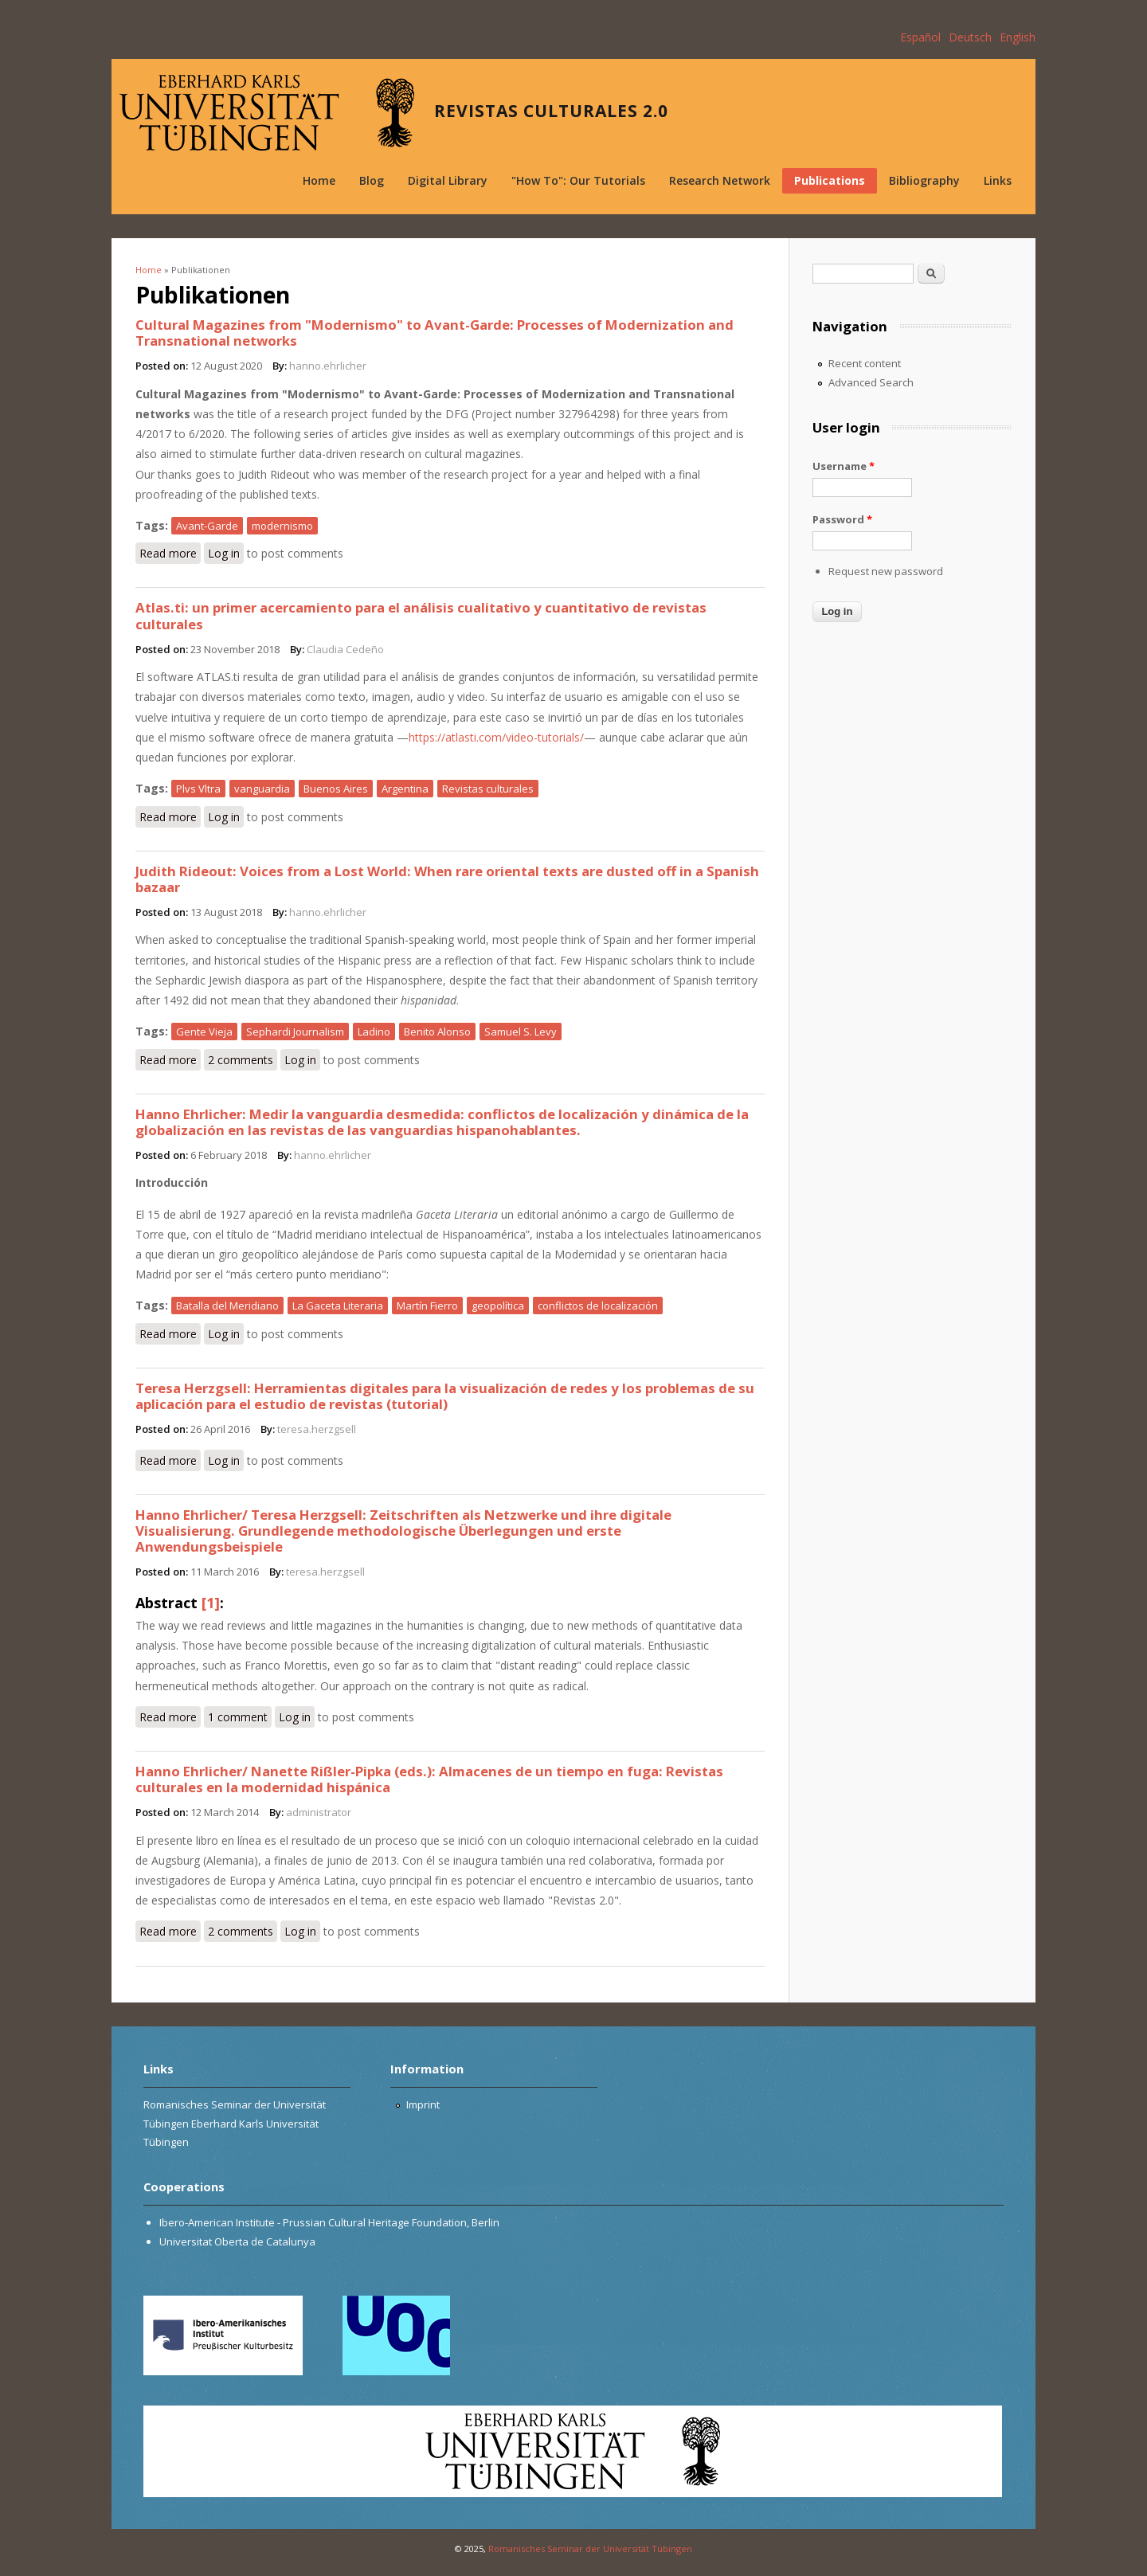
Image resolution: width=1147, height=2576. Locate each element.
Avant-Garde (207, 526)
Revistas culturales (488, 788)
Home (319, 180)
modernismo (282, 526)
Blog (371, 180)
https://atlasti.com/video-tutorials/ (496, 737)
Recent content (864, 363)
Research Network (719, 180)
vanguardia (262, 788)
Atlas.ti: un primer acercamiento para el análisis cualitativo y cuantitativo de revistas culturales (421, 615)
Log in (224, 553)
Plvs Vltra (198, 788)
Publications (829, 180)
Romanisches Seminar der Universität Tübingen (590, 2548)
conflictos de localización (598, 1305)
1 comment (238, 1717)
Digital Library (447, 180)
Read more (170, 552)
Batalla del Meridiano (227, 1305)
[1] (211, 1602)
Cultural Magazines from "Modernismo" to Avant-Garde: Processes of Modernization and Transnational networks (434, 332)
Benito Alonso (437, 1031)
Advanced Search (871, 382)
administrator (318, 1812)
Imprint (423, 2104)
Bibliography (924, 180)
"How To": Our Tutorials (578, 180)
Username (843, 466)
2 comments (240, 1059)
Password (842, 519)
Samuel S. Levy (520, 1031)
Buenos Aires (335, 788)
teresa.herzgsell (316, 1429)
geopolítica (498, 1305)
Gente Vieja (204, 1031)
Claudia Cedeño (345, 649)
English (1017, 37)
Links (998, 180)
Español (920, 37)
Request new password (885, 571)
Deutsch (970, 37)
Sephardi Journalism (295, 1031)
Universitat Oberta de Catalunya (237, 2241)
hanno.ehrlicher (327, 365)
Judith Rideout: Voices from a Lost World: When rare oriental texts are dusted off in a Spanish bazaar (447, 879)
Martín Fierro (427, 1305)
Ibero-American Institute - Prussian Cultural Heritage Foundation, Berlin (329, 2222)
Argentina (405, 788)
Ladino (374, 1031)
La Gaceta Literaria (337, 1305)
